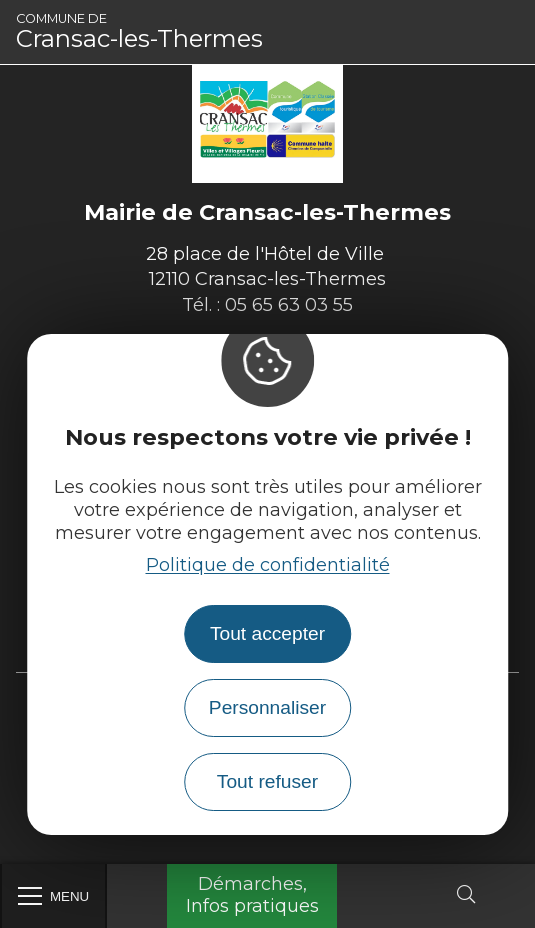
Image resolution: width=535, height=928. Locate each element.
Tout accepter (267, 633)
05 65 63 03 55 (289, 305)
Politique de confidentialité (268, 565)
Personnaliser (267, 707)
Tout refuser (267, 781)
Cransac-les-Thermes (139, 32)
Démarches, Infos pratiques (252, 895)
